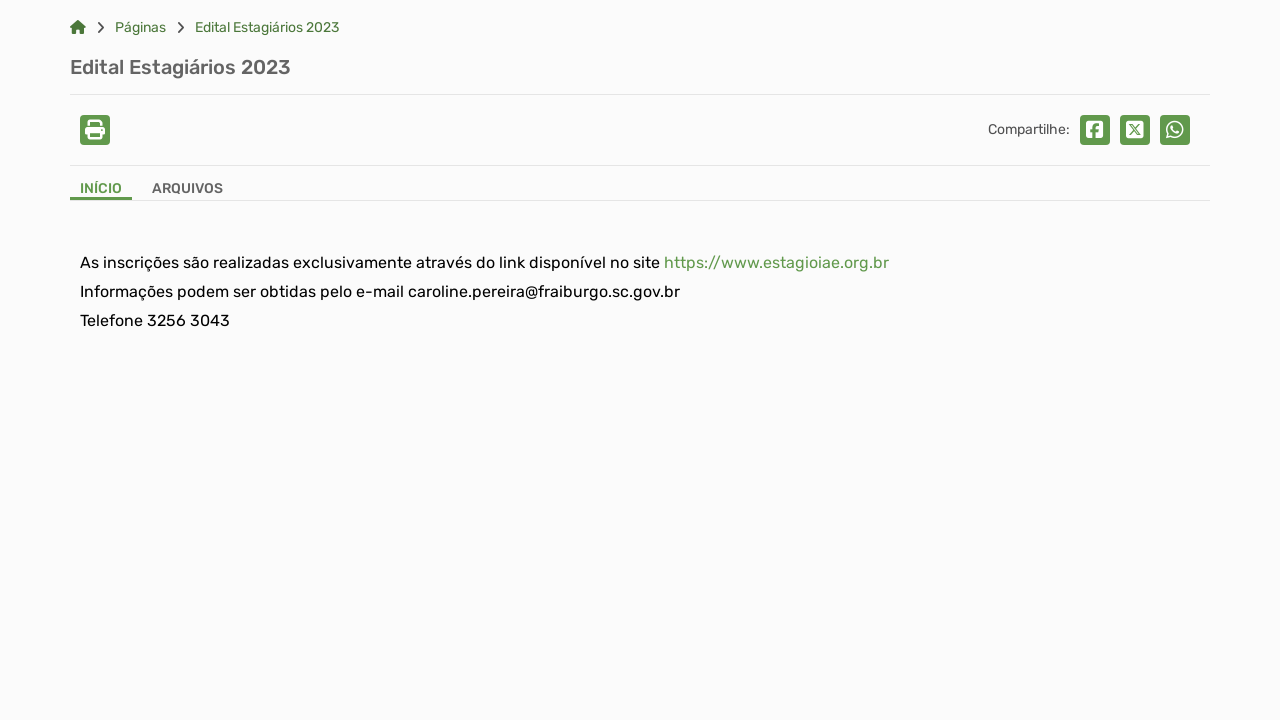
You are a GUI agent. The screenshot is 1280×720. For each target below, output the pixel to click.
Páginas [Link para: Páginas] (140, 28)
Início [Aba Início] (101, 189)
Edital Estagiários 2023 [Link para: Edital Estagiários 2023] (267, 28)
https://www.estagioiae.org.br (776, 262)
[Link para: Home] (78, 28)
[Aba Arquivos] (187, 190)
